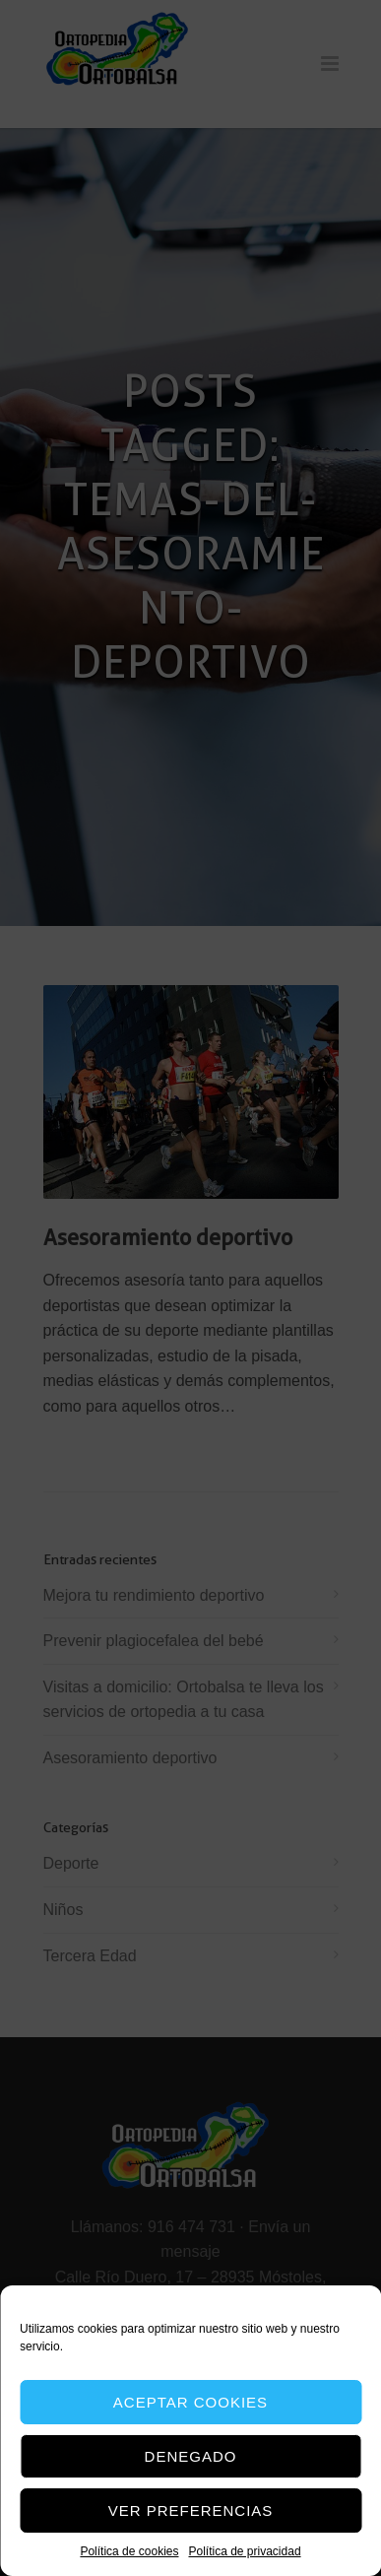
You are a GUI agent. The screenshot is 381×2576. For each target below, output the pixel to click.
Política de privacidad (244, 2551)
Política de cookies (129, 2551)
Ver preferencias (191, 2510)
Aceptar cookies (190, 2402)
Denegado (191, 2456)
